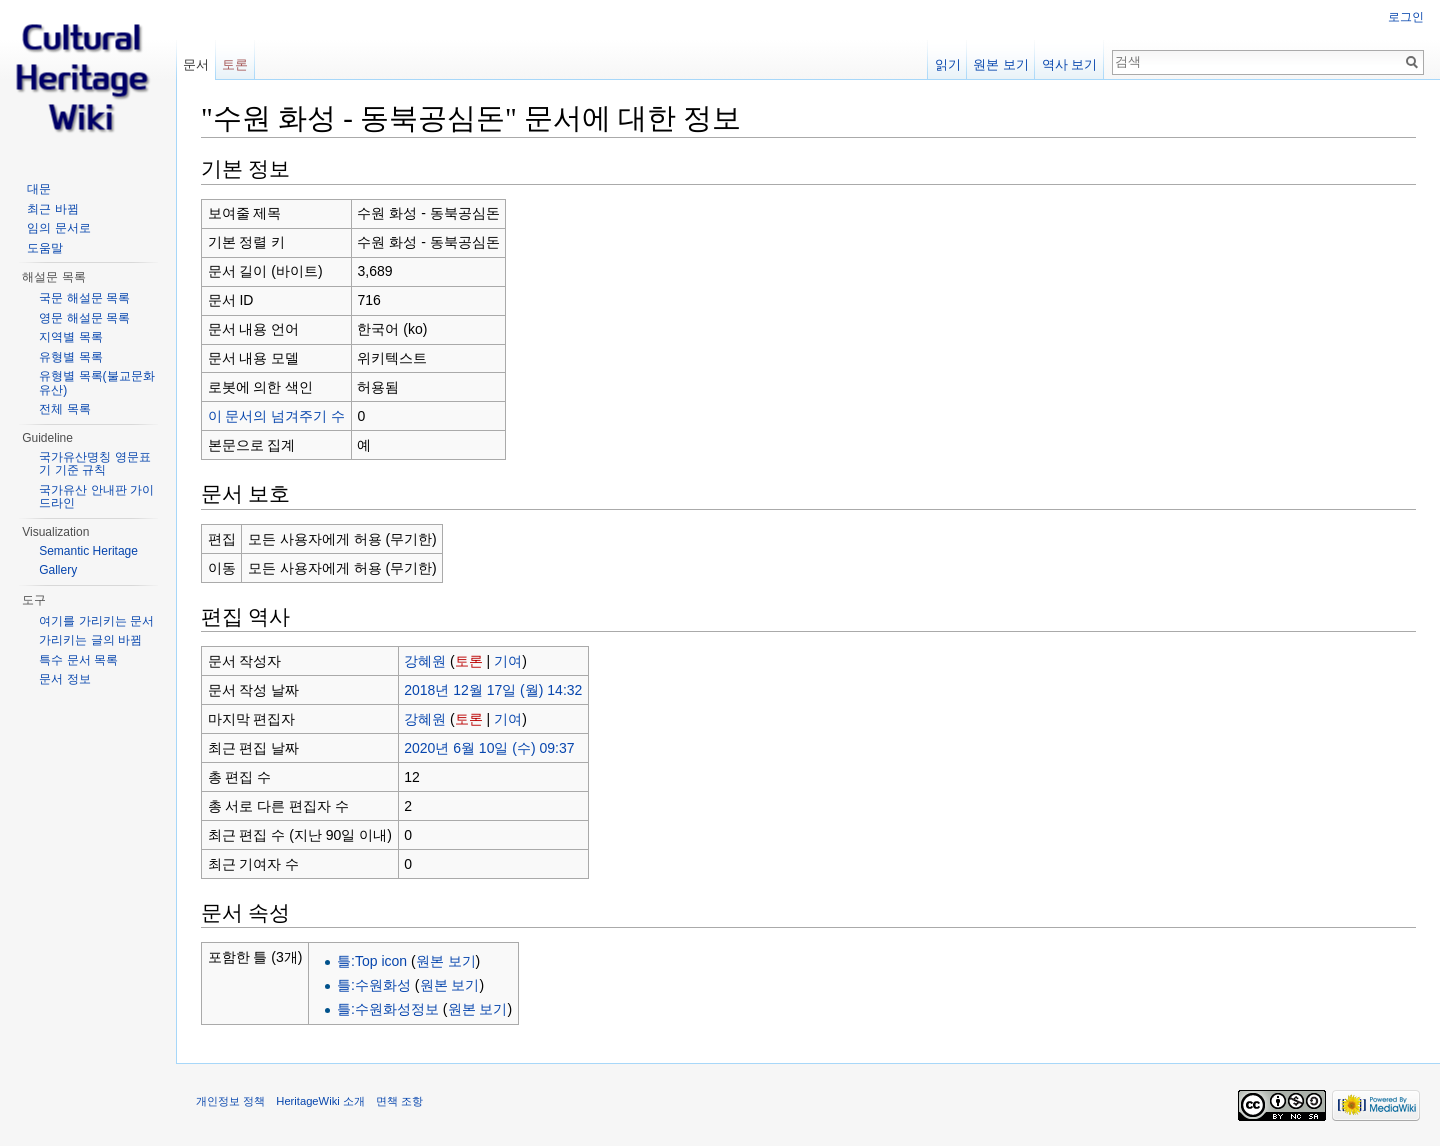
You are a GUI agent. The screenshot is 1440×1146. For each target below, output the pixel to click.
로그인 (1406, 17)
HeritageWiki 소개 (320, 1101)
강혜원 (425, 661)
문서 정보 (64, 679)
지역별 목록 (70, 337)
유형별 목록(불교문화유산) (96, 383)
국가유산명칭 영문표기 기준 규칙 (94, 464)
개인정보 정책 (230, 1101)
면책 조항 (399, 1101)
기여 (508, 661)
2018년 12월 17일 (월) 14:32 (493, 690)
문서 (196, 64)
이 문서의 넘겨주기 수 (277, 416)
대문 (39, 189)
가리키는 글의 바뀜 (90, 640)
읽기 (948, 64)
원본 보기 (446, 961)
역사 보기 (1070, 64)
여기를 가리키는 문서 (96, 621)
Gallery (58, 570)
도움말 (45, 248)
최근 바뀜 (52, 209)
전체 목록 (64, 409)
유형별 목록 (70, 357)
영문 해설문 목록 (84, 318)
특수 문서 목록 (78, 660)
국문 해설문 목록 (84, 298)
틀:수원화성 (374, 985)
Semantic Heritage (88, 551)
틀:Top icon (372, 961)
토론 (469, 661)
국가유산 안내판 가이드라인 (96, 497)
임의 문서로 (58, 228)
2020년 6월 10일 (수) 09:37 (489, 748)
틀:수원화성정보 (388, 1009)
